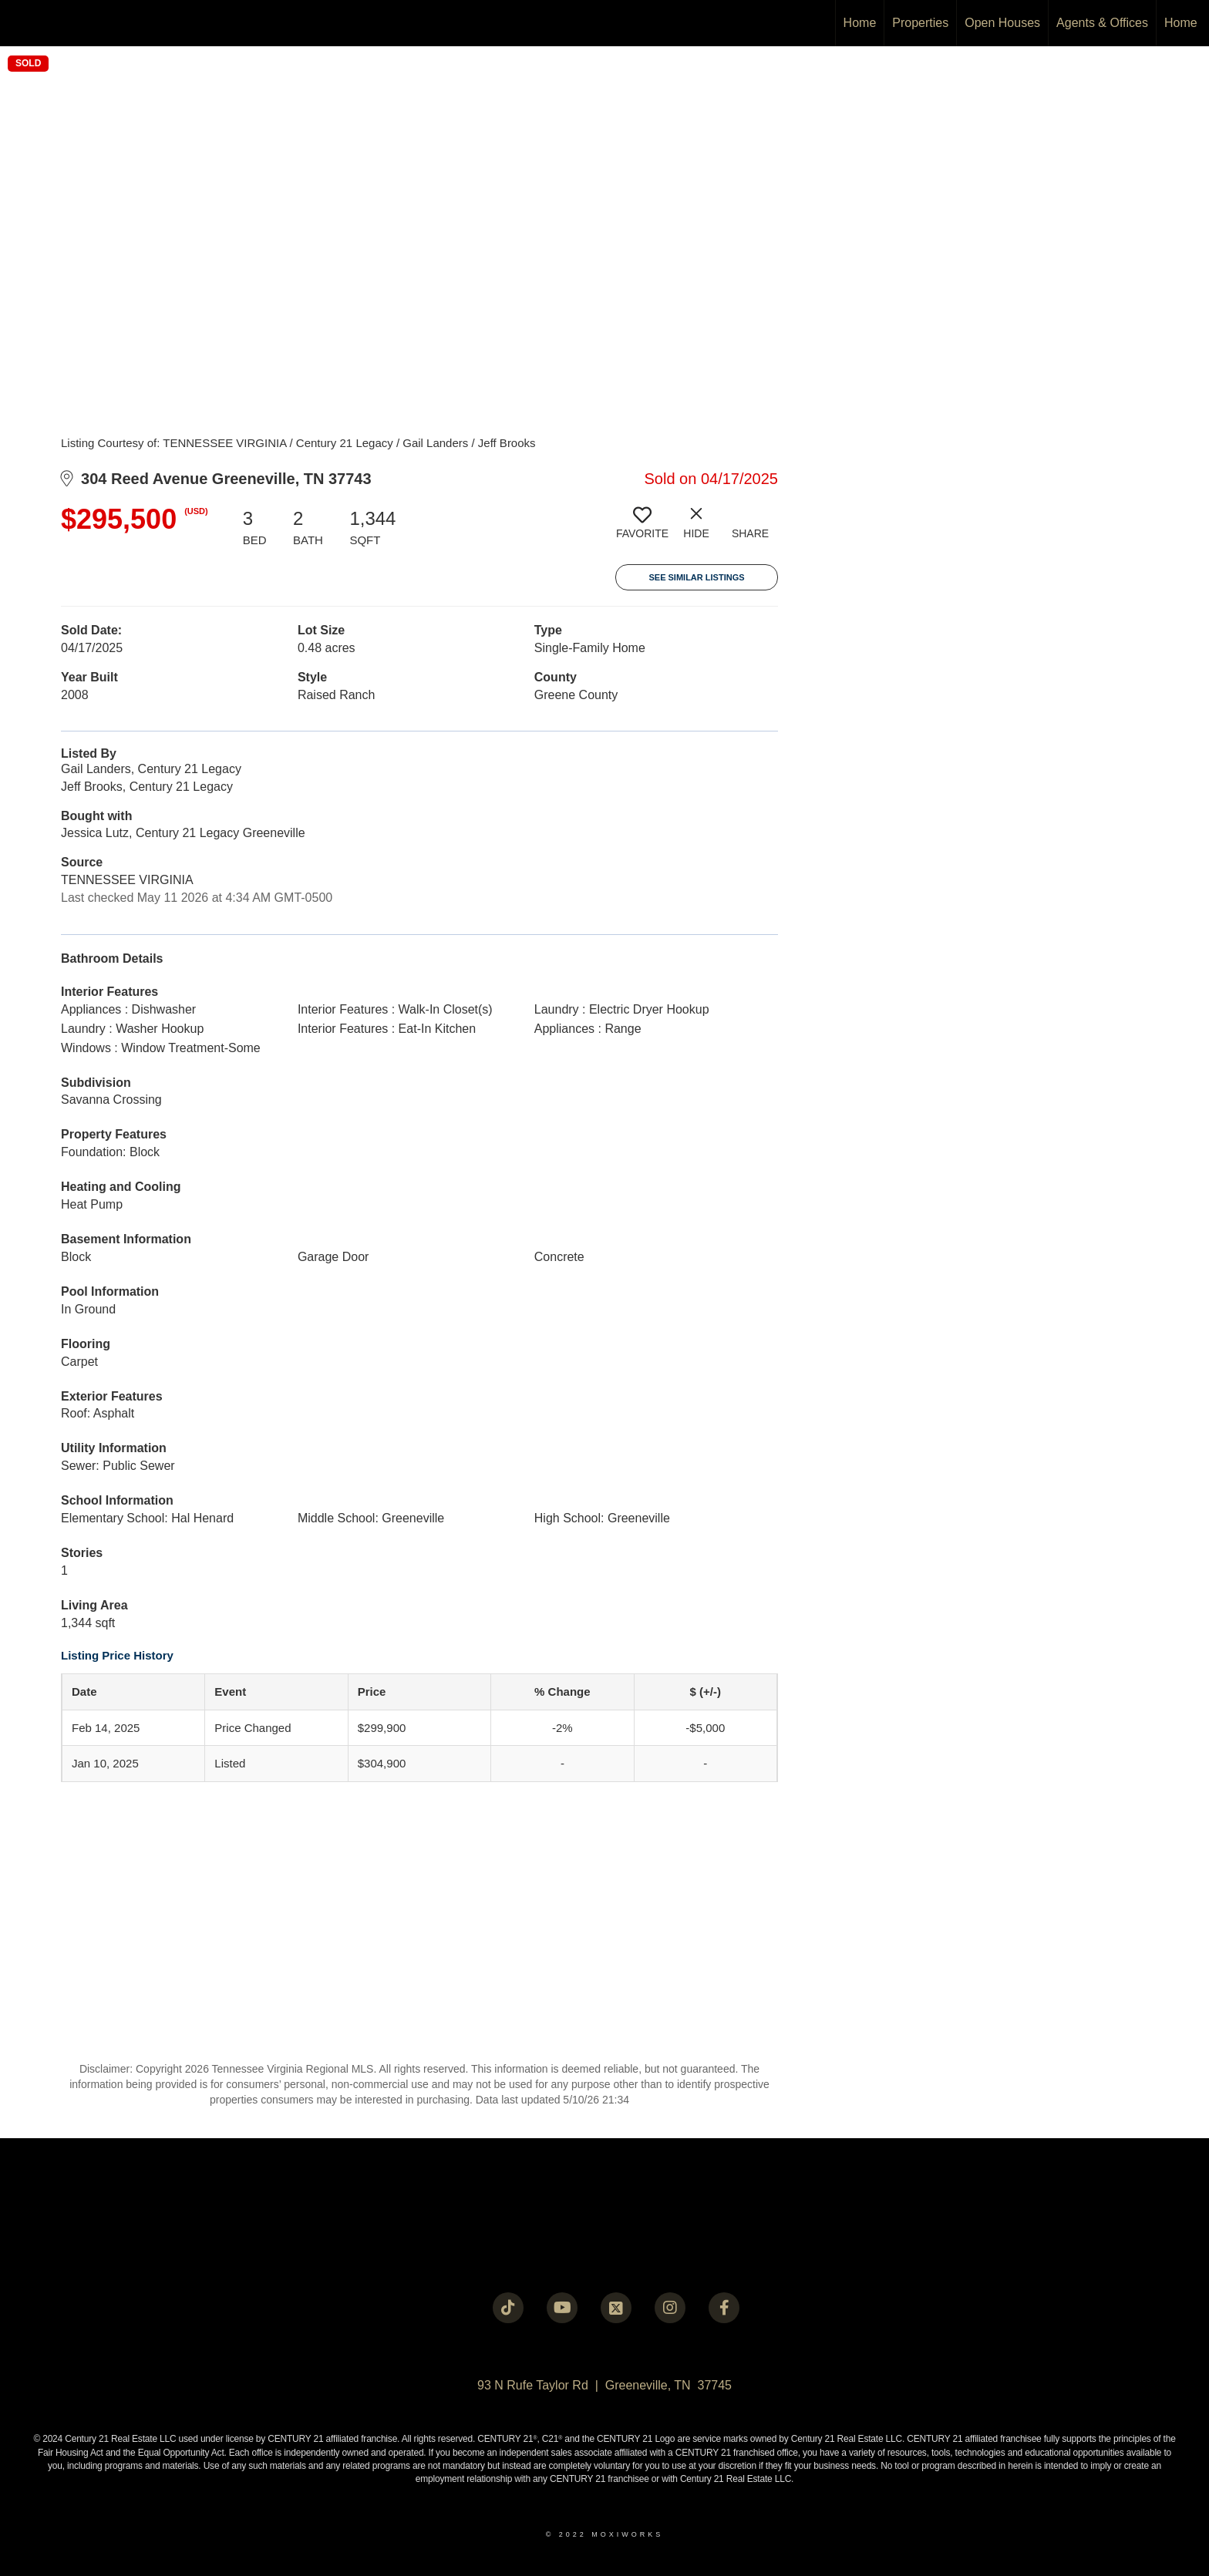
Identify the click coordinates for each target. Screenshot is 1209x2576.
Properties (920, 22)
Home (860, 22)
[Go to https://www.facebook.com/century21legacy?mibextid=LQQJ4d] (724, 2307)
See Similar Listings (696, 577)
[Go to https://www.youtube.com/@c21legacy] (562, 2307)
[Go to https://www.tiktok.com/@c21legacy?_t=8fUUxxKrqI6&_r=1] (508, 2307)
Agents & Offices (1102, 22)
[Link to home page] (20, 23)
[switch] (642, 529)
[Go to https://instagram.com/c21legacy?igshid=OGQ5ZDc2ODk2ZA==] (670, 2307)
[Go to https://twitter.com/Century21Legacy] (616, 2307)
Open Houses (1002, 22)
